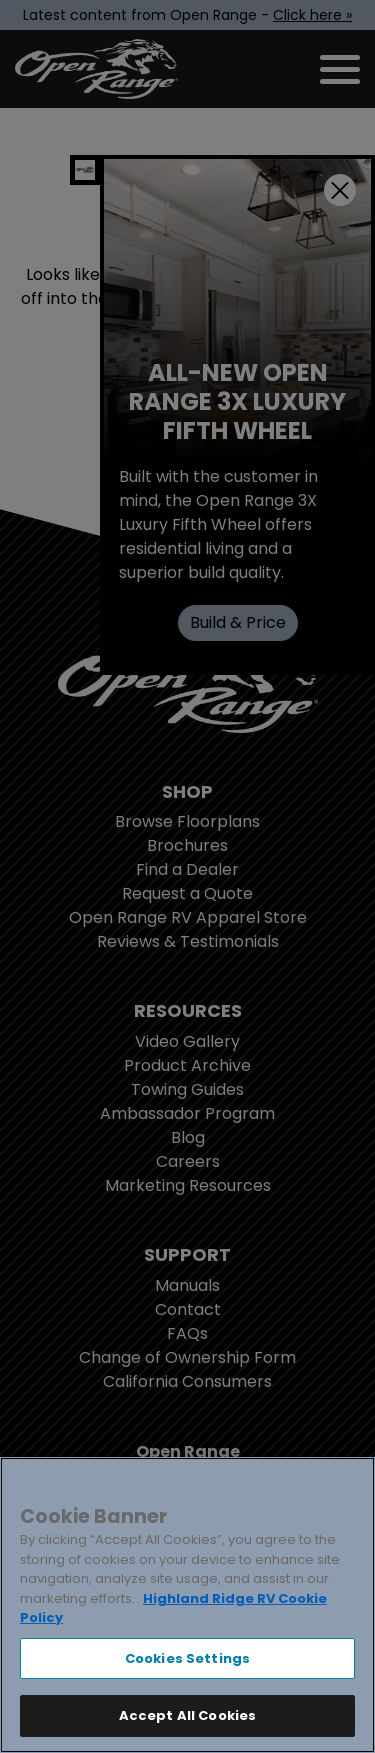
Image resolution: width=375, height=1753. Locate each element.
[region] (187, 1605)
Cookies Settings (187, 1658)
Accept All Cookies (187, 1715)
